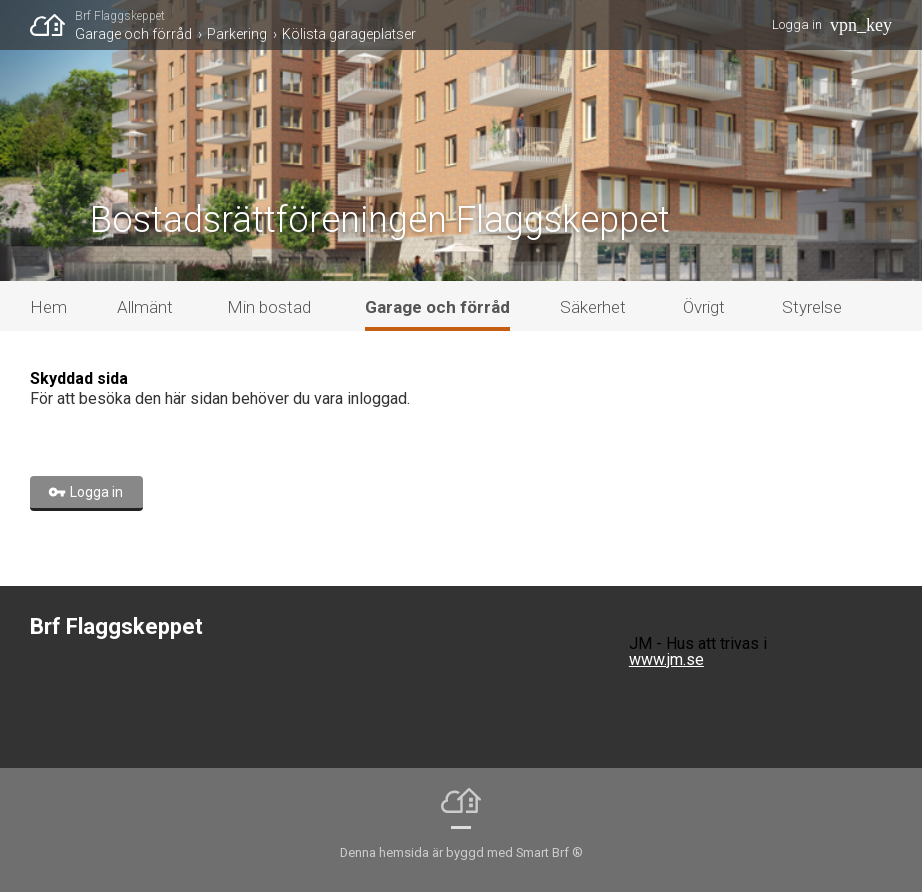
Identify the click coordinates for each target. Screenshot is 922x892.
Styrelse (812, 307)
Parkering (237, 34)
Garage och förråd (133, 34)
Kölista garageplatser (349, 34)
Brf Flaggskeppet (120, 16)
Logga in (797, 24)
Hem (48, 307)
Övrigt (704, 307)
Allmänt (145, 307)
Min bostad (269, 307)
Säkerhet (593, 307)
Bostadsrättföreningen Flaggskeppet (380, 220)
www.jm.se (666, 659)
